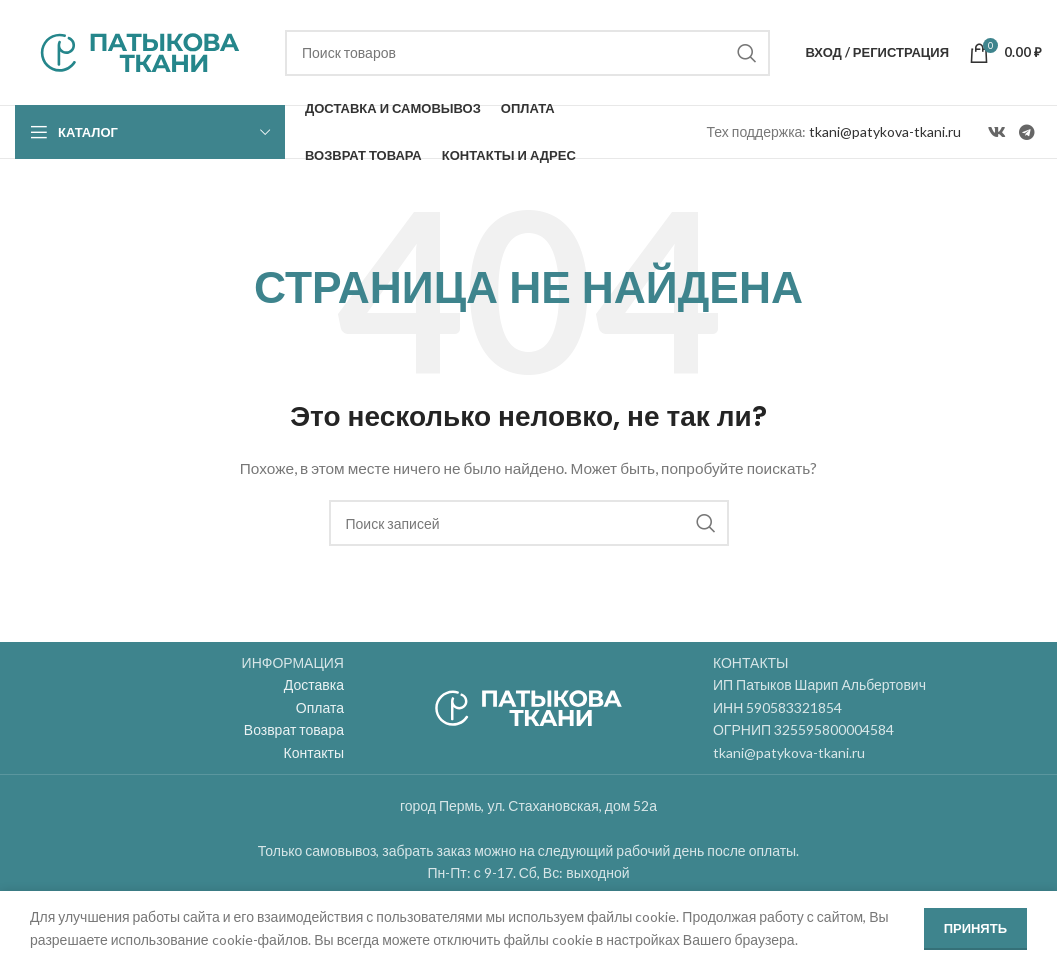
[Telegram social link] (1027, 132)
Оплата (320, 707)
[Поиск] (527, 53)
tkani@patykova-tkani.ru (885, 131)
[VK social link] (996, 132)
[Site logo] (140, 50)
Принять (975, 928)
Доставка (314, 684)
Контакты (314, 752)
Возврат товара (294, 729)
